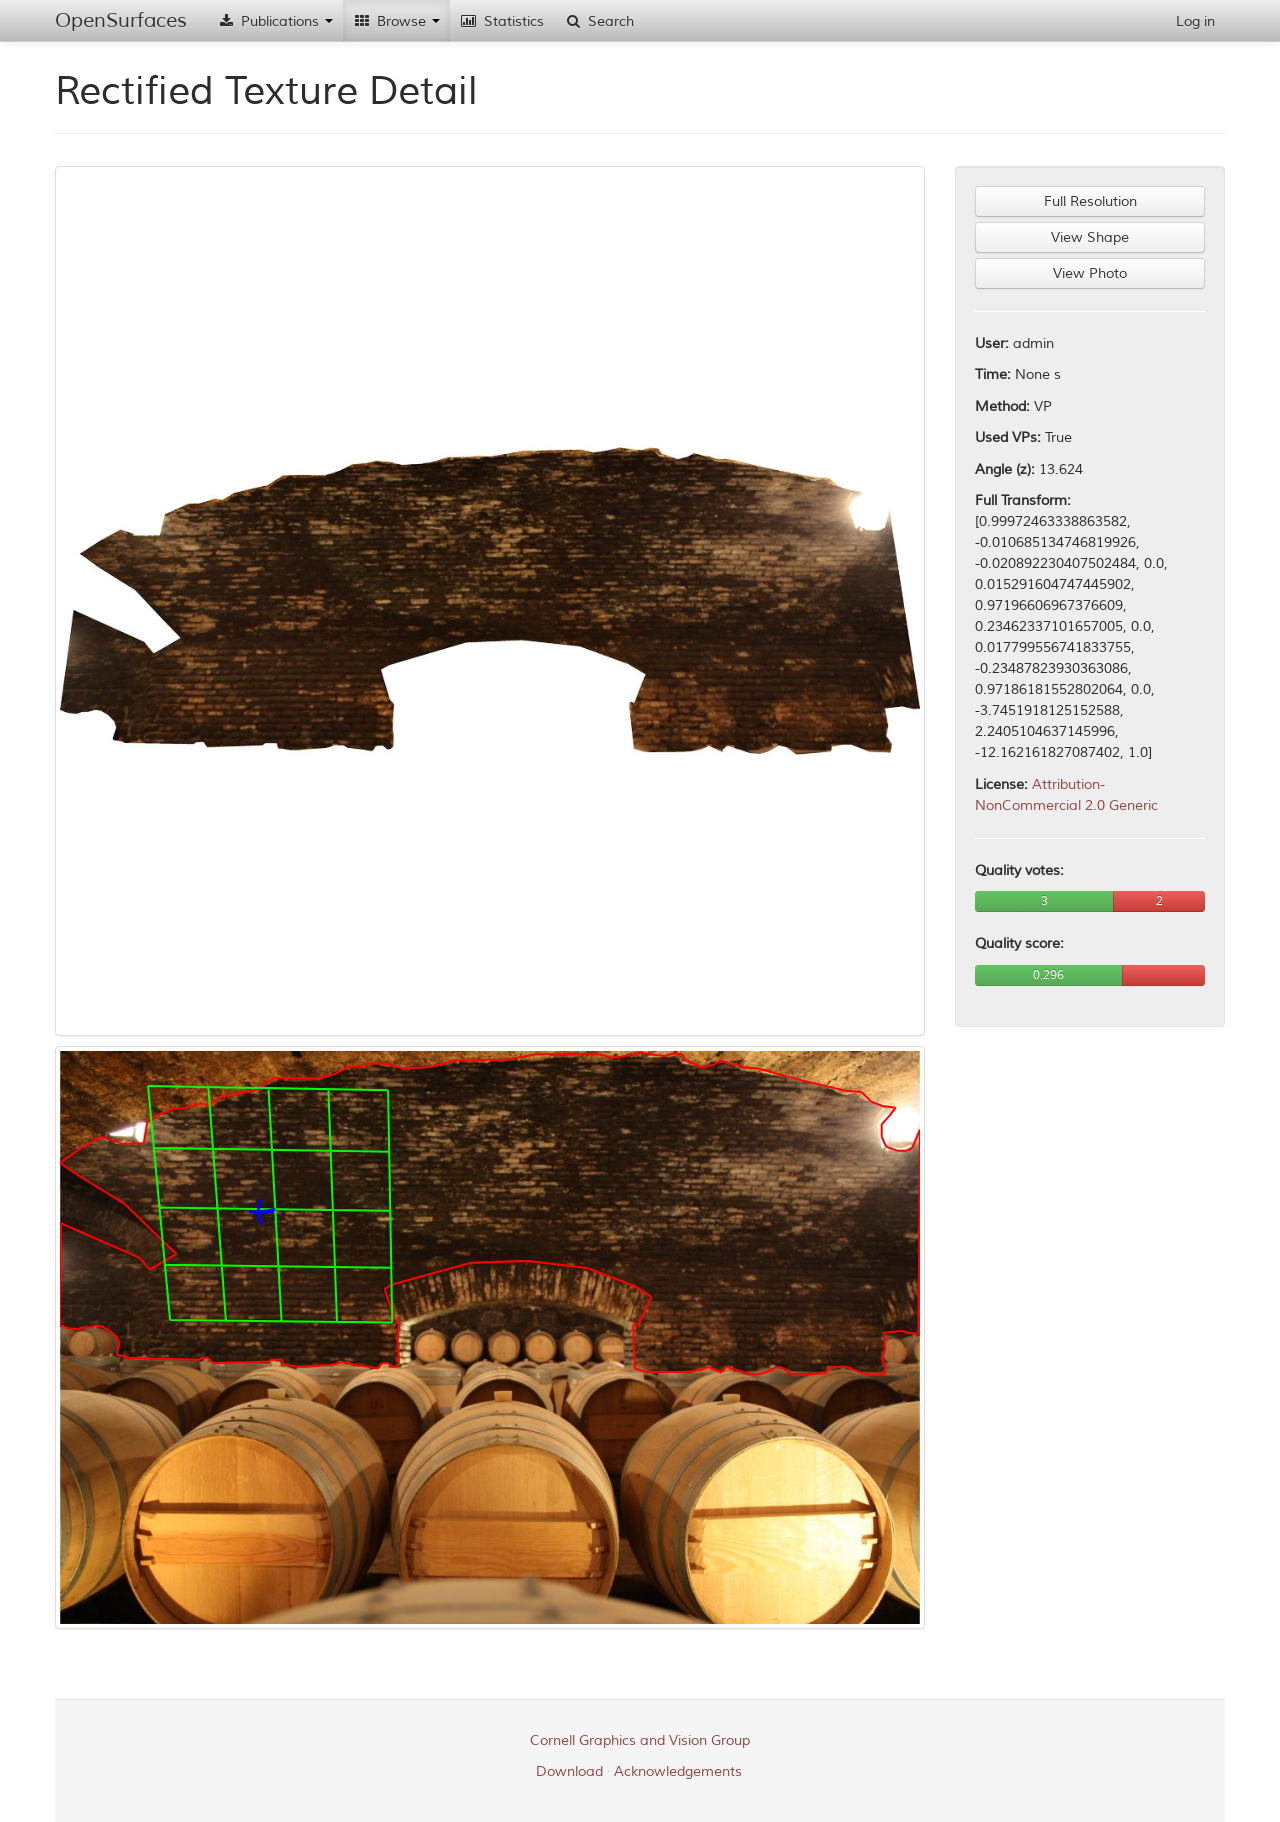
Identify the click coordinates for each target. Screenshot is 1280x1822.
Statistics (502, 21)
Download (569, 1771)
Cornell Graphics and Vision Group (640, 1740)
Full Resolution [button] (1090, 201)
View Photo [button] (1090, 273)
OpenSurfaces (121, 20)
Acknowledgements (678, 1771)
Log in (1195, 21)
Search (599, 21)
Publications (275, 21)
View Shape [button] (1090, 237)
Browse (396, 21)
